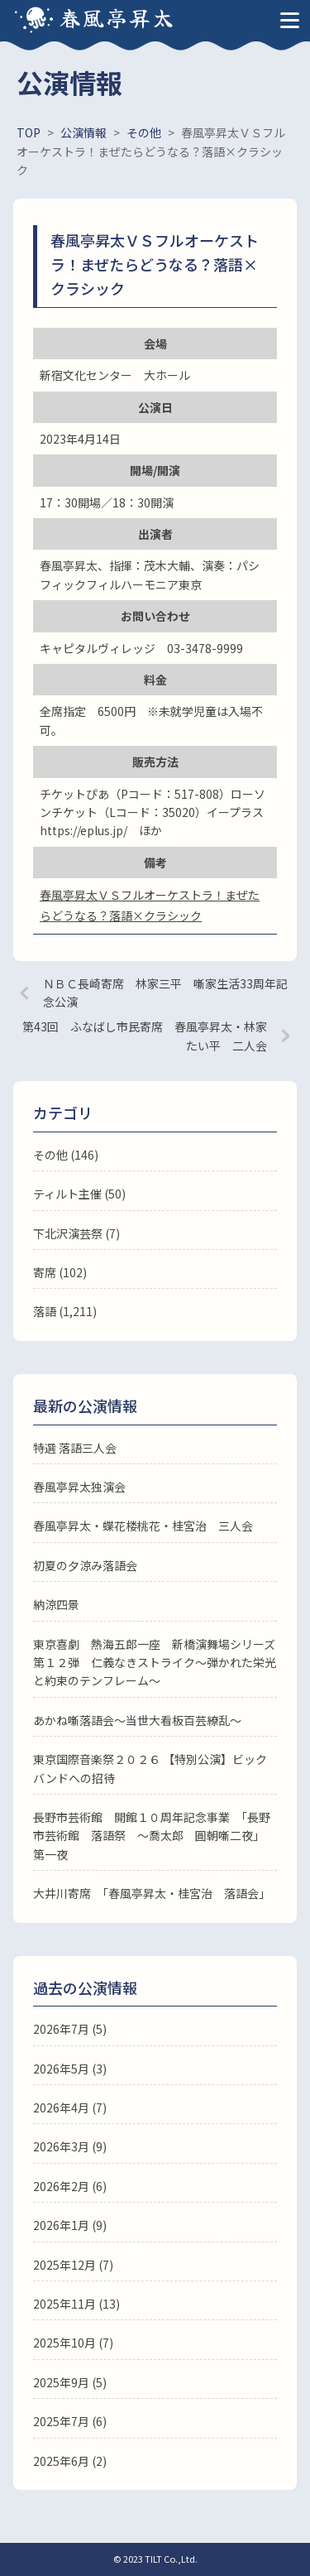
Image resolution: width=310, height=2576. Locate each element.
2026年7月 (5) (70, 2029)
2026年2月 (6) (70, 2186)
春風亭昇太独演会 (79, 1486)
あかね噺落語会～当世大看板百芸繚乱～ (137, 1720)
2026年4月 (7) (70, 2107)
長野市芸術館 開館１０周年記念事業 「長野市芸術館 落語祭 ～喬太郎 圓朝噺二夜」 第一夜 (151, 1835)
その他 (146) (65, 1154)
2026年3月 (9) (70, 2146)
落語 (44, 1311)
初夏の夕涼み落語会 (85, 1565)
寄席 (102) (60, 1272)
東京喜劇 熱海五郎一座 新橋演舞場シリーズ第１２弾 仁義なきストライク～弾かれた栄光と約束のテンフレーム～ (154, 1662)
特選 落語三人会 (75, 1447)
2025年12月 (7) (73, 2264)
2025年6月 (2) (70, 2461)
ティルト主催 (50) (79, 1193)
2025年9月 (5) (70, 2382)
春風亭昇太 (117, 17)
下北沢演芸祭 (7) (76, 1233)
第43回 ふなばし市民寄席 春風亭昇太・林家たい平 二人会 (144, 1035)
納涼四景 (56, 1604)
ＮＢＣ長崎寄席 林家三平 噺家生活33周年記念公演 (165, 992)
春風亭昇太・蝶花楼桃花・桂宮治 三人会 (143, 1525)
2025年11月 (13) (76, 2303)
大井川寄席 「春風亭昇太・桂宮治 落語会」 (151, 1893)
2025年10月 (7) (73, 2342)
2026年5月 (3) (70, 2068)
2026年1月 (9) (70, 2225)
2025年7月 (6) (70, 2421)
